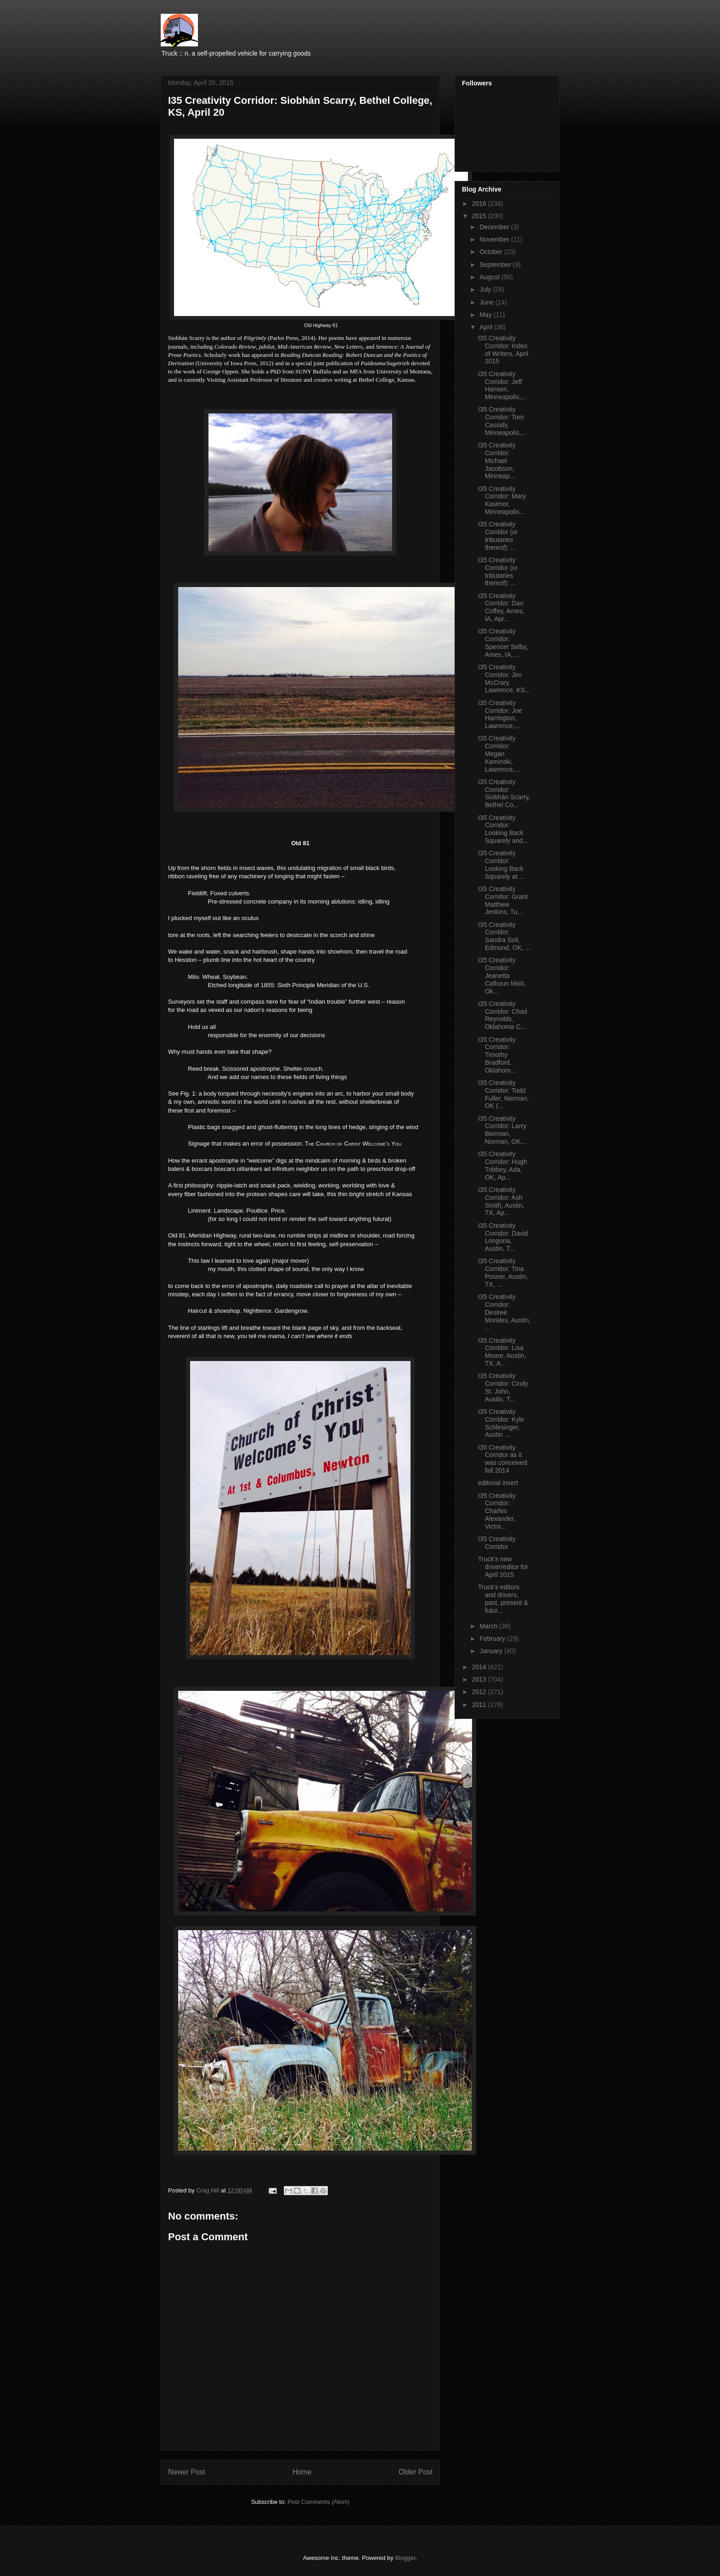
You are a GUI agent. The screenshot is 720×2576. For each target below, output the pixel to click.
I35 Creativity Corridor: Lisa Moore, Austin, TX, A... (502, 1352)
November (495, 239)
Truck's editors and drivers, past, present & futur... (503, 1598)
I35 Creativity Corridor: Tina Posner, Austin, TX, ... (503, 1272)
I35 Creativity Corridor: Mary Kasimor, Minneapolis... (502, 500)
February (493, 1638)
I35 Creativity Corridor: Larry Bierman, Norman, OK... (502, 1130)
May (486, 314)
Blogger (405, 2557)
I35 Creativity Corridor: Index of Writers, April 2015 (503, 349)
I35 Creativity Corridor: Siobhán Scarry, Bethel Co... (504, 793)
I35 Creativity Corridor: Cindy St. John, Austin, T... (503, 1387)
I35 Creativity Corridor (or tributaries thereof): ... (498, 535)
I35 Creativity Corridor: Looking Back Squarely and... (503, 829)
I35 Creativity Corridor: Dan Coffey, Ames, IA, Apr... (501, 607)
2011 (480, 1704)
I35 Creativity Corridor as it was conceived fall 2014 (502, 1459)
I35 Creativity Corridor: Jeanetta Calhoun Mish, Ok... (502, 975)
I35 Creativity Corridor (497, 1542)
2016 (480, 203)
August (490, 277)
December (495, 227)
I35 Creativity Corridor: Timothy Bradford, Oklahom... (497, 1055)
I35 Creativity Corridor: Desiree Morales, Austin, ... (504, 1312)
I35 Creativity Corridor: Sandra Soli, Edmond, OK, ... (504, 936)
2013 (480, 1679)
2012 (480, 1691)
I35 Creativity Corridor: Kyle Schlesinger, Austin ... (501, 1423)
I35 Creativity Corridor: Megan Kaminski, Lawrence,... (499, 753)
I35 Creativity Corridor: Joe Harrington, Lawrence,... (500, 714)
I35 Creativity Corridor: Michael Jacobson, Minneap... (497, 460)
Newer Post (186, 2472)
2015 (480, 216)
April (486, 327)
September (495, 264)
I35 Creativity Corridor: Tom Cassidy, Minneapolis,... (502, 421)
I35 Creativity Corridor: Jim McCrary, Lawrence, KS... (504, 678)
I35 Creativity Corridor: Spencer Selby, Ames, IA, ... (503, 642)
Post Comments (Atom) (318, 2501)
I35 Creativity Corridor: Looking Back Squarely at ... (501, 864)
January (491, 1651)
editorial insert (498, 1482)
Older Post (416, 2472)
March (489, 1626)
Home (302, 2472)
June (487, 302)
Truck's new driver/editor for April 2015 (503, 1566)
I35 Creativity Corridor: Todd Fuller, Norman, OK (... (503, 1094)
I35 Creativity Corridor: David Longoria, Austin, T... (503, 1237)
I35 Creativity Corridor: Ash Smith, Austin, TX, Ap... (501, 1201)
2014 (480, 1667)
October (491, 251)
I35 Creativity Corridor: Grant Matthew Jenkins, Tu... (503, 900)
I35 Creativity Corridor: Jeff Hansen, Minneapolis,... (502, 385)
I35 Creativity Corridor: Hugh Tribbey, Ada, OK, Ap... (502, 1165)
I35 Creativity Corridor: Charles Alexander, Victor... (497, 1511)
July (486, 289)
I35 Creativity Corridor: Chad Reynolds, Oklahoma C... (502, 1015)
